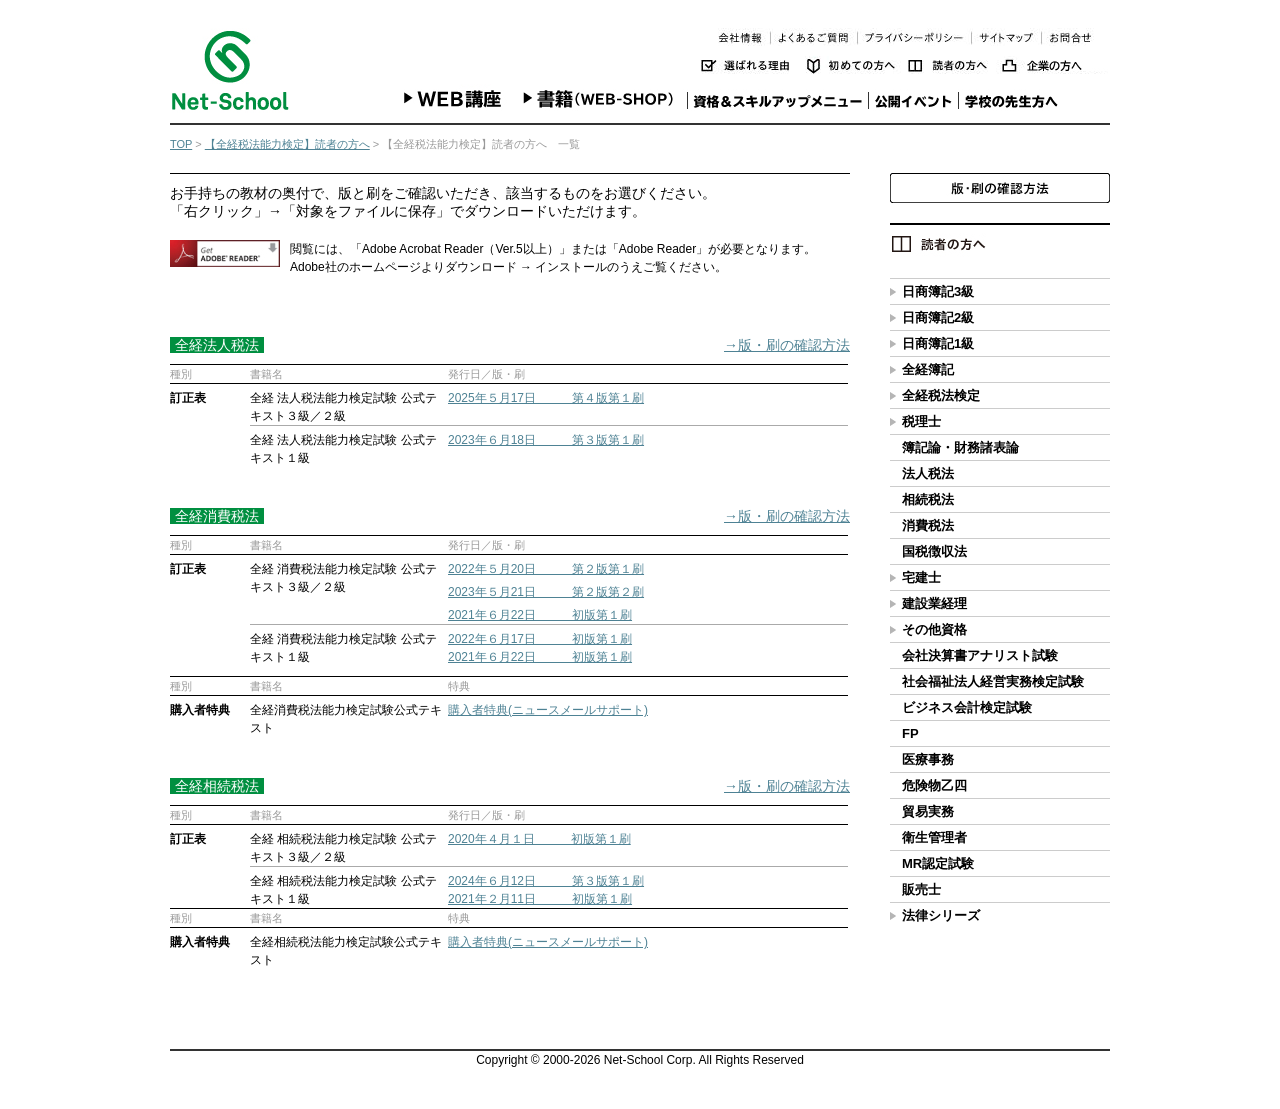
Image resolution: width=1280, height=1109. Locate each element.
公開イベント (911, 97)
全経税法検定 (941, 395)
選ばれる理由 (753, 65)
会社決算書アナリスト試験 (980, 655)
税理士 (921, 421)
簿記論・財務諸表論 (960, 447)
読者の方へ (955, 65)
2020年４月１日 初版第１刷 (539, 839)
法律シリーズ (941, 915)
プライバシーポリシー (914, 37)
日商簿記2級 (938, 317)
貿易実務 (928, 811)
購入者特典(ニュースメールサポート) (548, 710)
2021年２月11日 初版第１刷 (540, 899)
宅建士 (921, 577)
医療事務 (928, 759)
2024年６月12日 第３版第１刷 (546, 881)
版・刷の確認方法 (1000, 188)
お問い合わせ (1072, 37)
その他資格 (934, 629)
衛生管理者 (934, 837)
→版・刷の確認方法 (787, 345)
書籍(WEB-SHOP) (599, 97)
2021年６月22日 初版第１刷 (540, 615)
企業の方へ (1055, 65)
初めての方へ (857, 65)
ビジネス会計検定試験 (967, 707)
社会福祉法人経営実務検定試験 (993, 681)
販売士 (921, 889)
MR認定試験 (938, 863)
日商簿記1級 (938, 343)
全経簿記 (928, 369)
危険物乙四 (934, 785)
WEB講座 (455, 97)
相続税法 (928, 499)
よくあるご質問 (813, 37)
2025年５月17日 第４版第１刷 (546, 398)
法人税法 (928, 473)
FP (910, 733)
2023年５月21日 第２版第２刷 (546, 592)
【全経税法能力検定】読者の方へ (287, 144)
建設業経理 (934, 603)
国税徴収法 (934, 551)
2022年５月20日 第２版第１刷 (546, 569)
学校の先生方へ (1014, 97)
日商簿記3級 (938, 291)
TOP (181, 144)
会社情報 (740, 37)
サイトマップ (1006, 37)
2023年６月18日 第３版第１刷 (546, 440)
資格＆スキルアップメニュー (775, 97)
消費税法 (928, 525)
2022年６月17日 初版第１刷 (540, 639)
